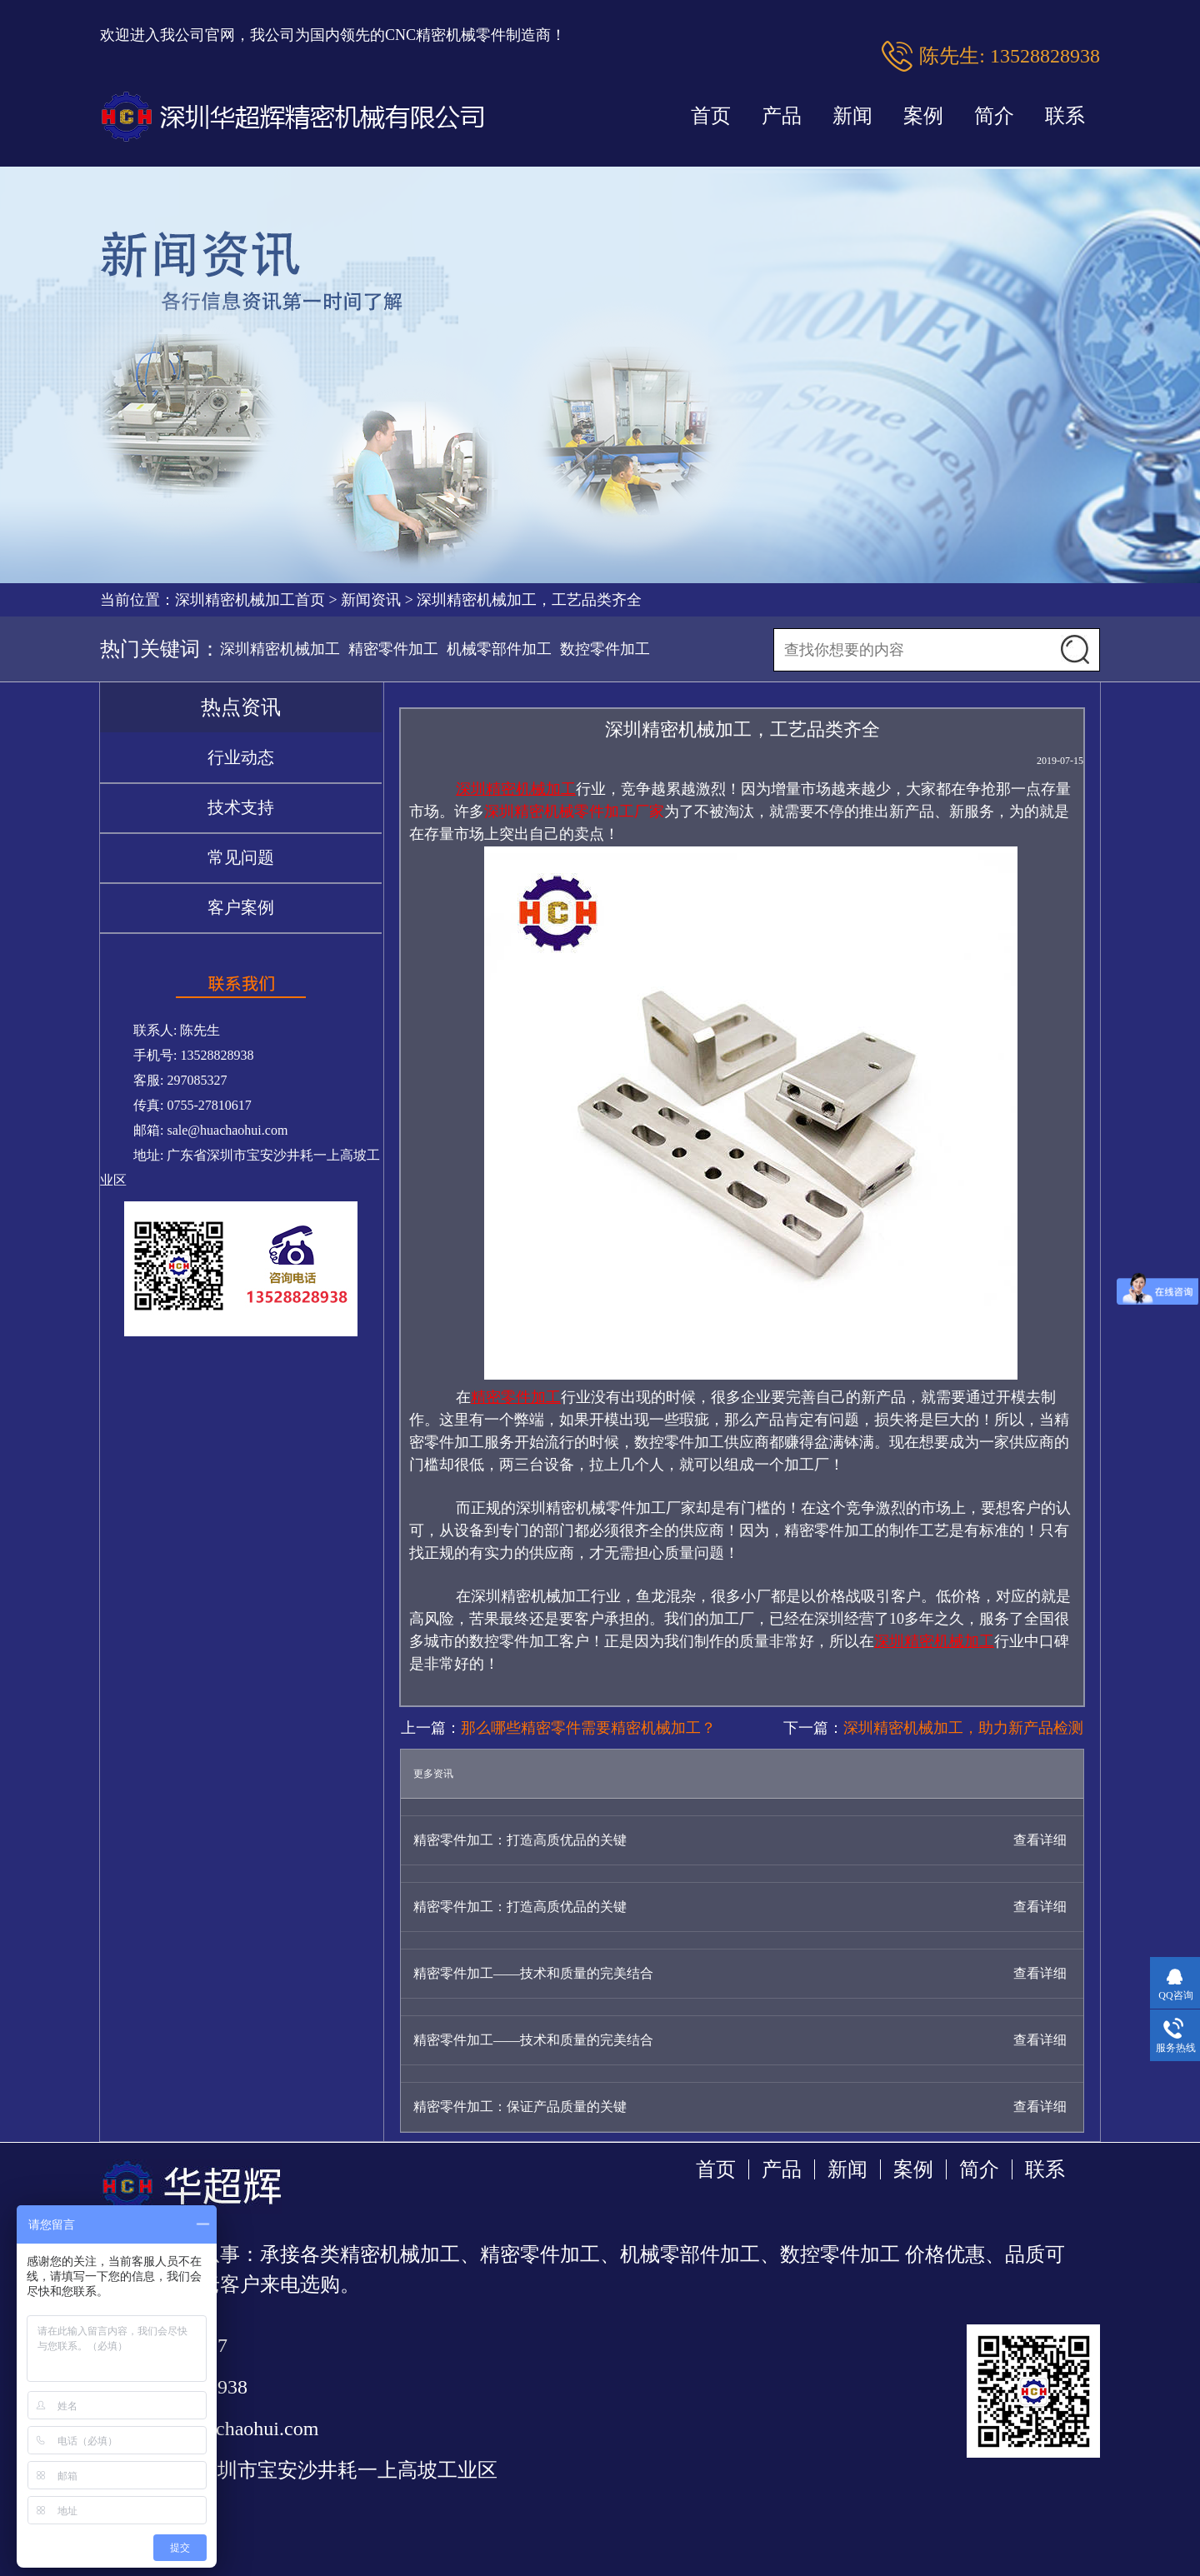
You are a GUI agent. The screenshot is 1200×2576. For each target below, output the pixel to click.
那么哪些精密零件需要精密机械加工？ (588, 1728)
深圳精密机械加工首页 (250, 600)
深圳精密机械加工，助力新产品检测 (963, 1728)
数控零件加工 (605, 649)
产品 (782, 116)
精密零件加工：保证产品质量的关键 (520, 2106)
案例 (923, 116)
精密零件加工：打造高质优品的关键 (520, 1840)
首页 (711, 116)
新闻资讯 (371, 600)
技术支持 (241, 807)
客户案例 (241, 907)
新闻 (852, 116)
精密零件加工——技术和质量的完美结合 (533, 1973)
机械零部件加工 (499, 649)
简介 (994, 116)
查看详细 (1040, 1840)
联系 (1065, 116)
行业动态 (241, 757)
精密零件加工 (393, 649)
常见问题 (241, 857)
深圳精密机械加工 (280, 649)
